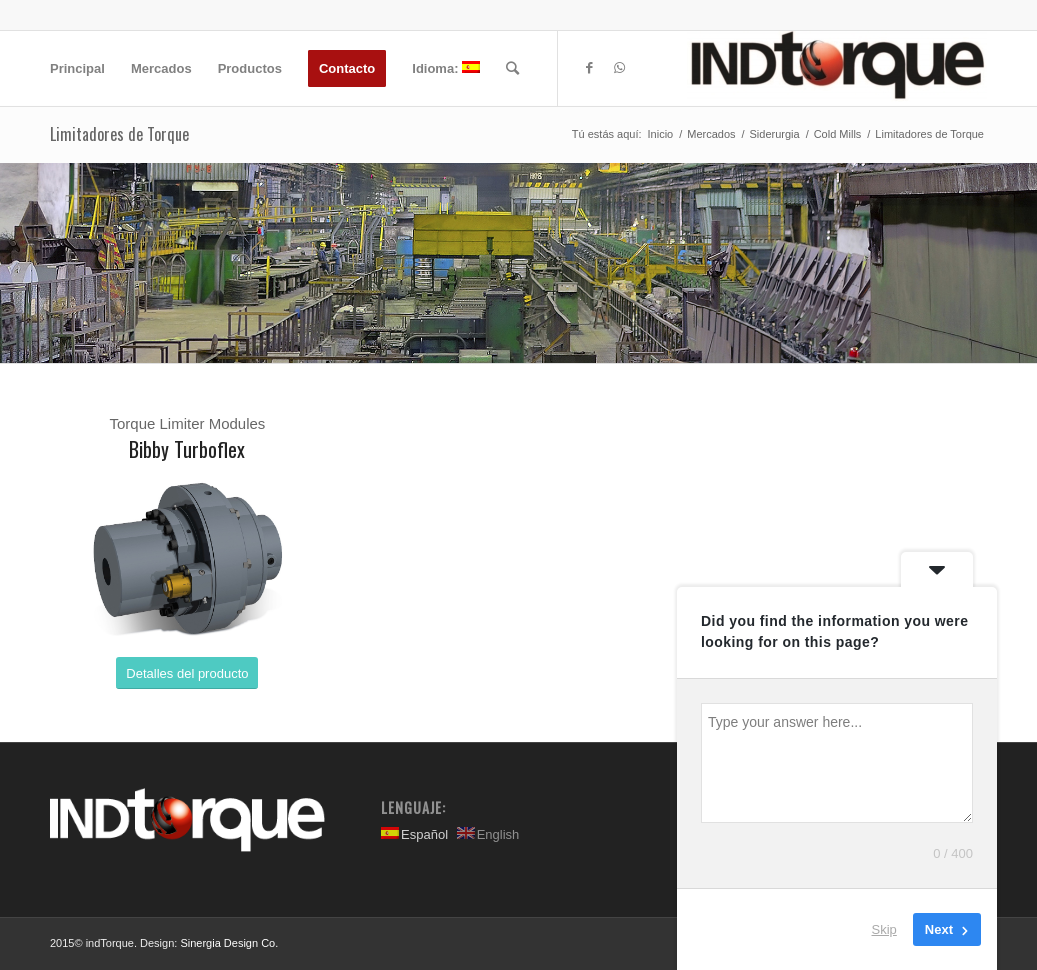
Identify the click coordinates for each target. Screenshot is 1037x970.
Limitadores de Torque (119, 134)
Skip (884, 929)
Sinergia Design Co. (229, 943)
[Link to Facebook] (589, 68)
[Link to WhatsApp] (619, 68)
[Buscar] (512, 68)
